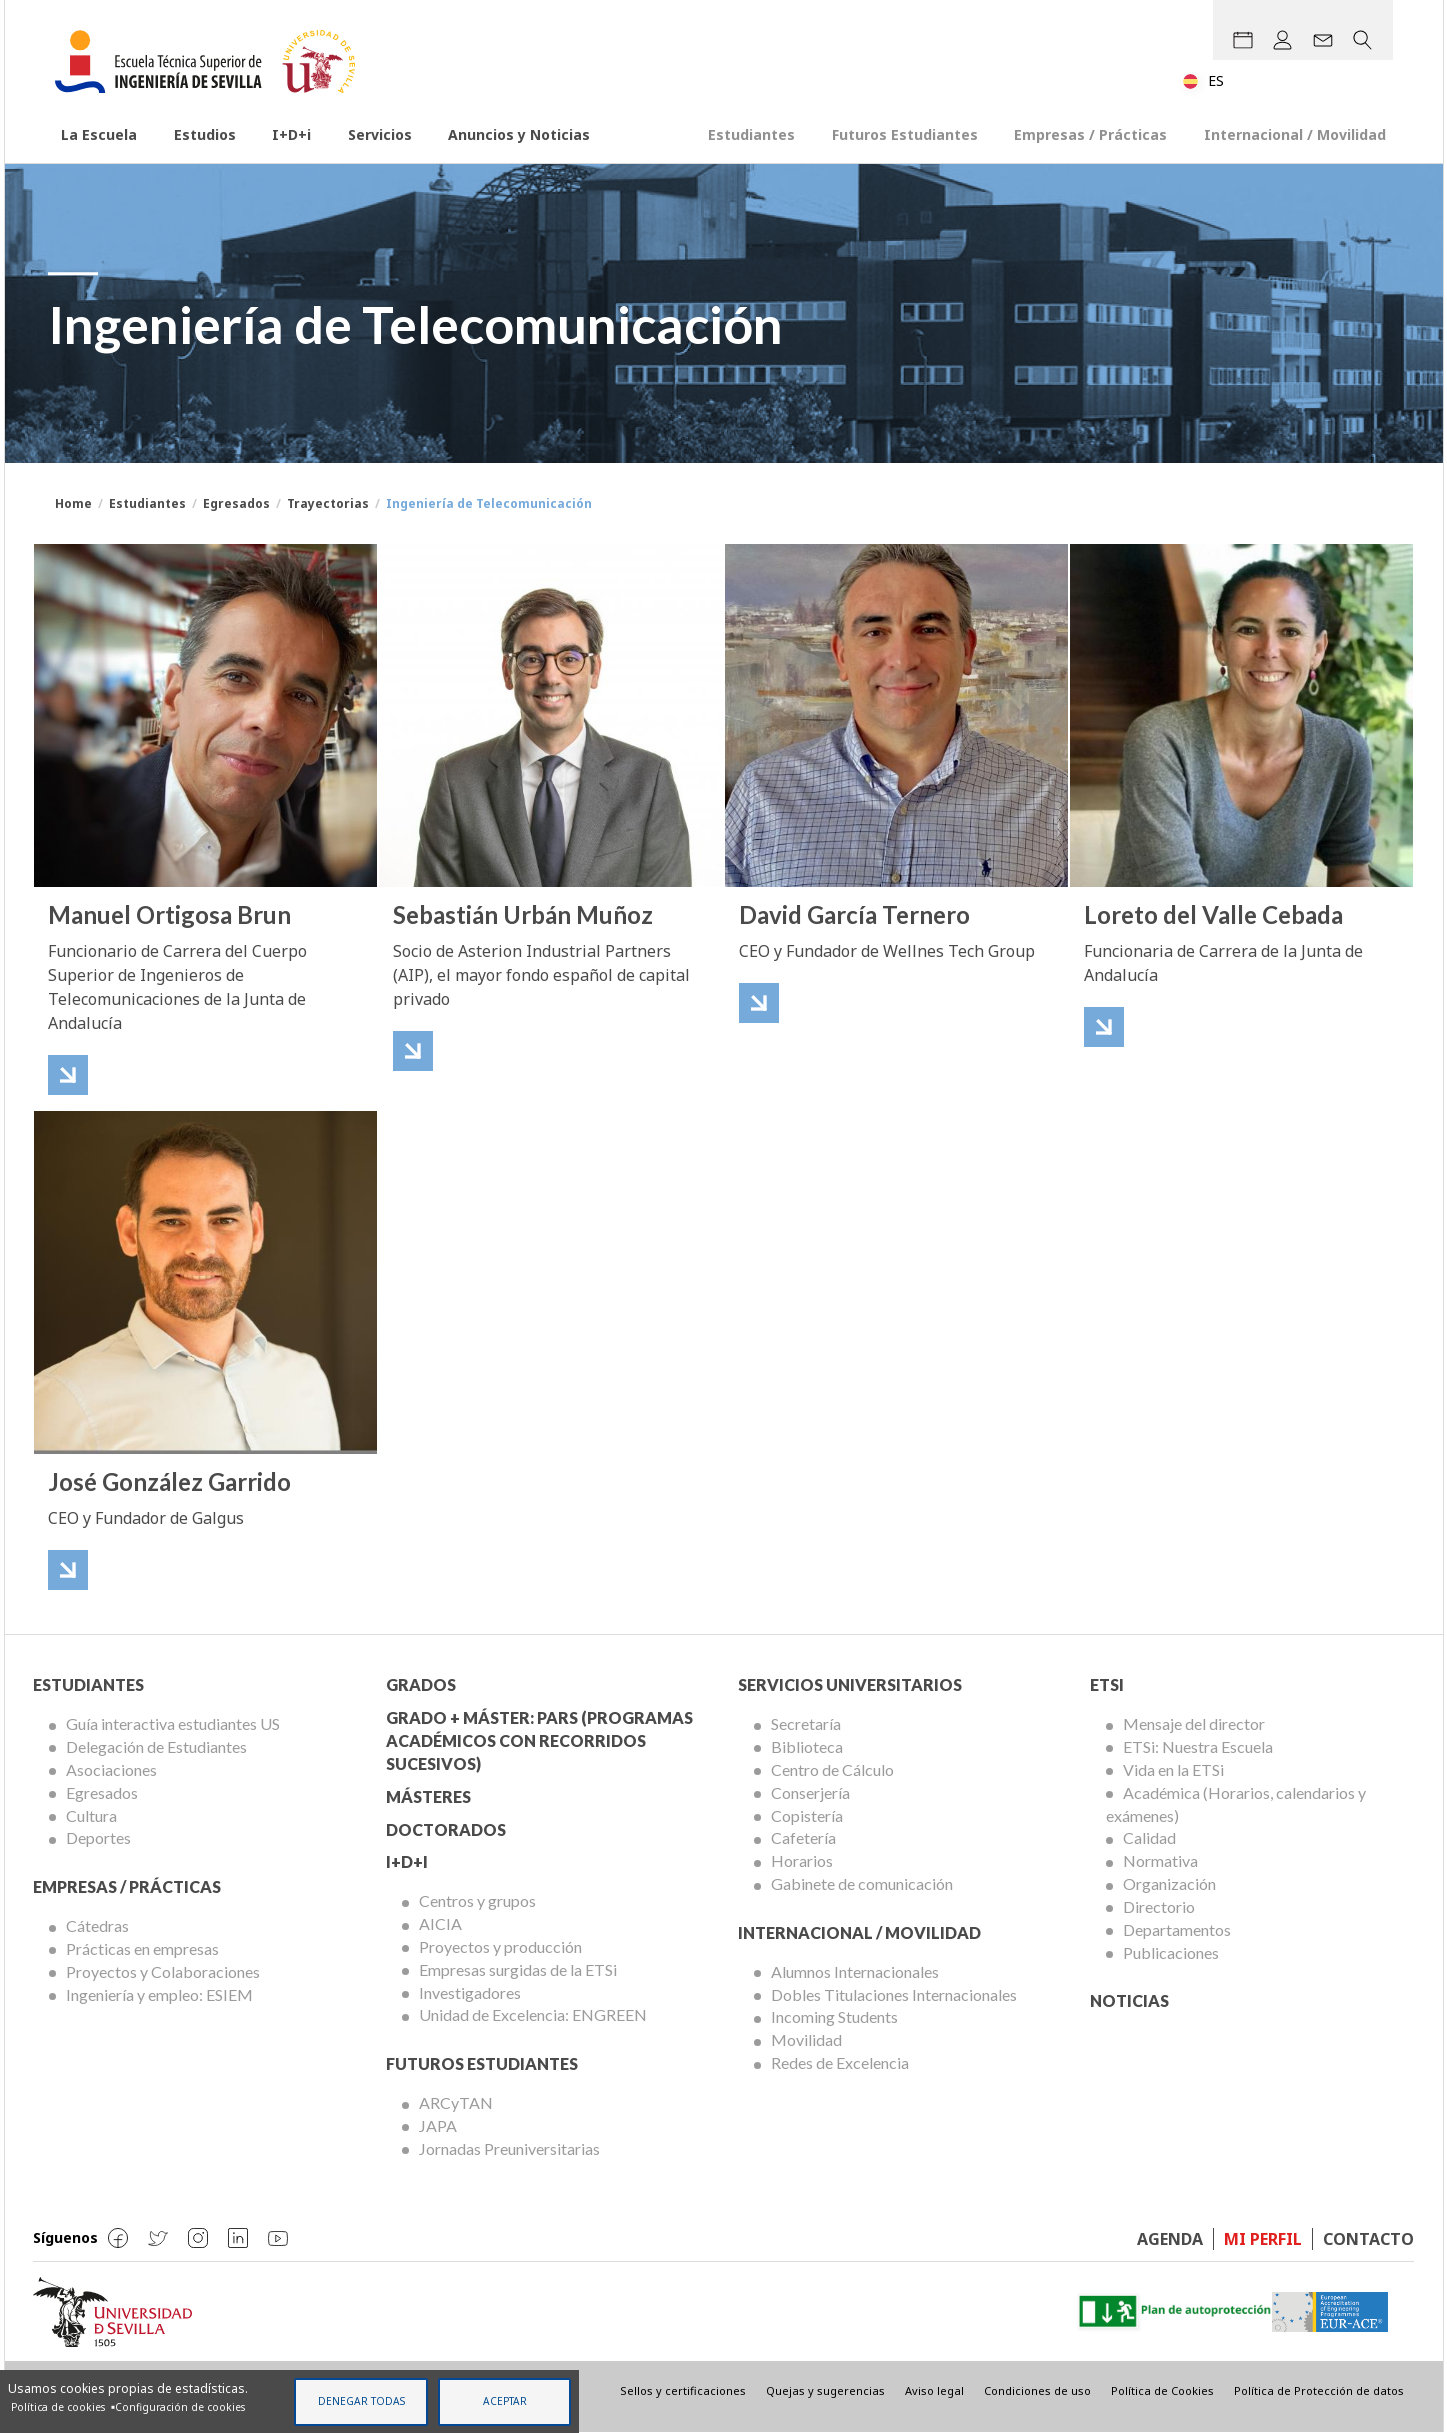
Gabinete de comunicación (862, 1883)
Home (73, 503)
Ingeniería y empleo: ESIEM (159, 1994)
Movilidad (806, 2039)
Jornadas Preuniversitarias (509, 2148)
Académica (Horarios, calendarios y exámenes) (1236, 1804)
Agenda (1170, 2239)
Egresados (236, 503)
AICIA (440, 1923)
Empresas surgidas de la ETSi (518, 1969)
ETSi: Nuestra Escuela (1198, 1746)
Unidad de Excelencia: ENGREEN (533, 2014)
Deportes (98, 1837)
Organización (1169, 1883)
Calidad (1149, 1837)
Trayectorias (328, 503)
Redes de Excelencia (840, 2062)
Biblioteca (807, 1746)
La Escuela (99, 134)
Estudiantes (751, 134)
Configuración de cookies (180, 2407)
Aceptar (505, 2401)
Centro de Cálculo (832, 1769)
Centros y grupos (477, 1900)
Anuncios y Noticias (519, 134)
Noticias (1129, 2000)
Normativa (1160, 1860)
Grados (421, 1684)
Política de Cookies (1162, 2390)
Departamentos (1177, 1929)
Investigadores (470, 1992)
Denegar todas (361, 2401)
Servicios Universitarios (850, 1684)
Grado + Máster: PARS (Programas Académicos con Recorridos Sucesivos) (539, 1740)
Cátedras (97, 1925)
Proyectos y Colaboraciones (163, 1971)
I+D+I (407, 1861)
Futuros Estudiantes (905, 134)
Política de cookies (58, 2407)
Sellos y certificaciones (683, 2390)
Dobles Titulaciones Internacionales (894, 1994)
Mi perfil (1263, 2239)
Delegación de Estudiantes (156, 1746)
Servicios (380, 134)
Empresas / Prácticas (1090, 134)
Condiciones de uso (1037, 2390)
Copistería (807, 1815)
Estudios (205, 134)
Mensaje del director (1194, 1723)
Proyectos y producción (500, 1946)
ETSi (1107, 1684)
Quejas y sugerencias (825, 2390)
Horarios (802, 1860)
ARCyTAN (456, 2102)
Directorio (1159, 1906)
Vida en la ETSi (1173, 1769)
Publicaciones (1171, 1952)
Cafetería (803, 1837)
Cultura (91, 1815)
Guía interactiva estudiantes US (173, 1723)
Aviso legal (934, 2390)
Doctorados (446, 1829)
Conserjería (810, 1792)
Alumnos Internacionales (855, 1971)
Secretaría (806, 1723)
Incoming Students (834, 2016)
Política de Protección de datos (1319, 2390)
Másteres (428, 1796)
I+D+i (291, 134)
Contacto (1368, 2239)
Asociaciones (111, 1769)
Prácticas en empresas (142, 1948)
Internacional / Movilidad (1295, 134)
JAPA (438, 2125)
